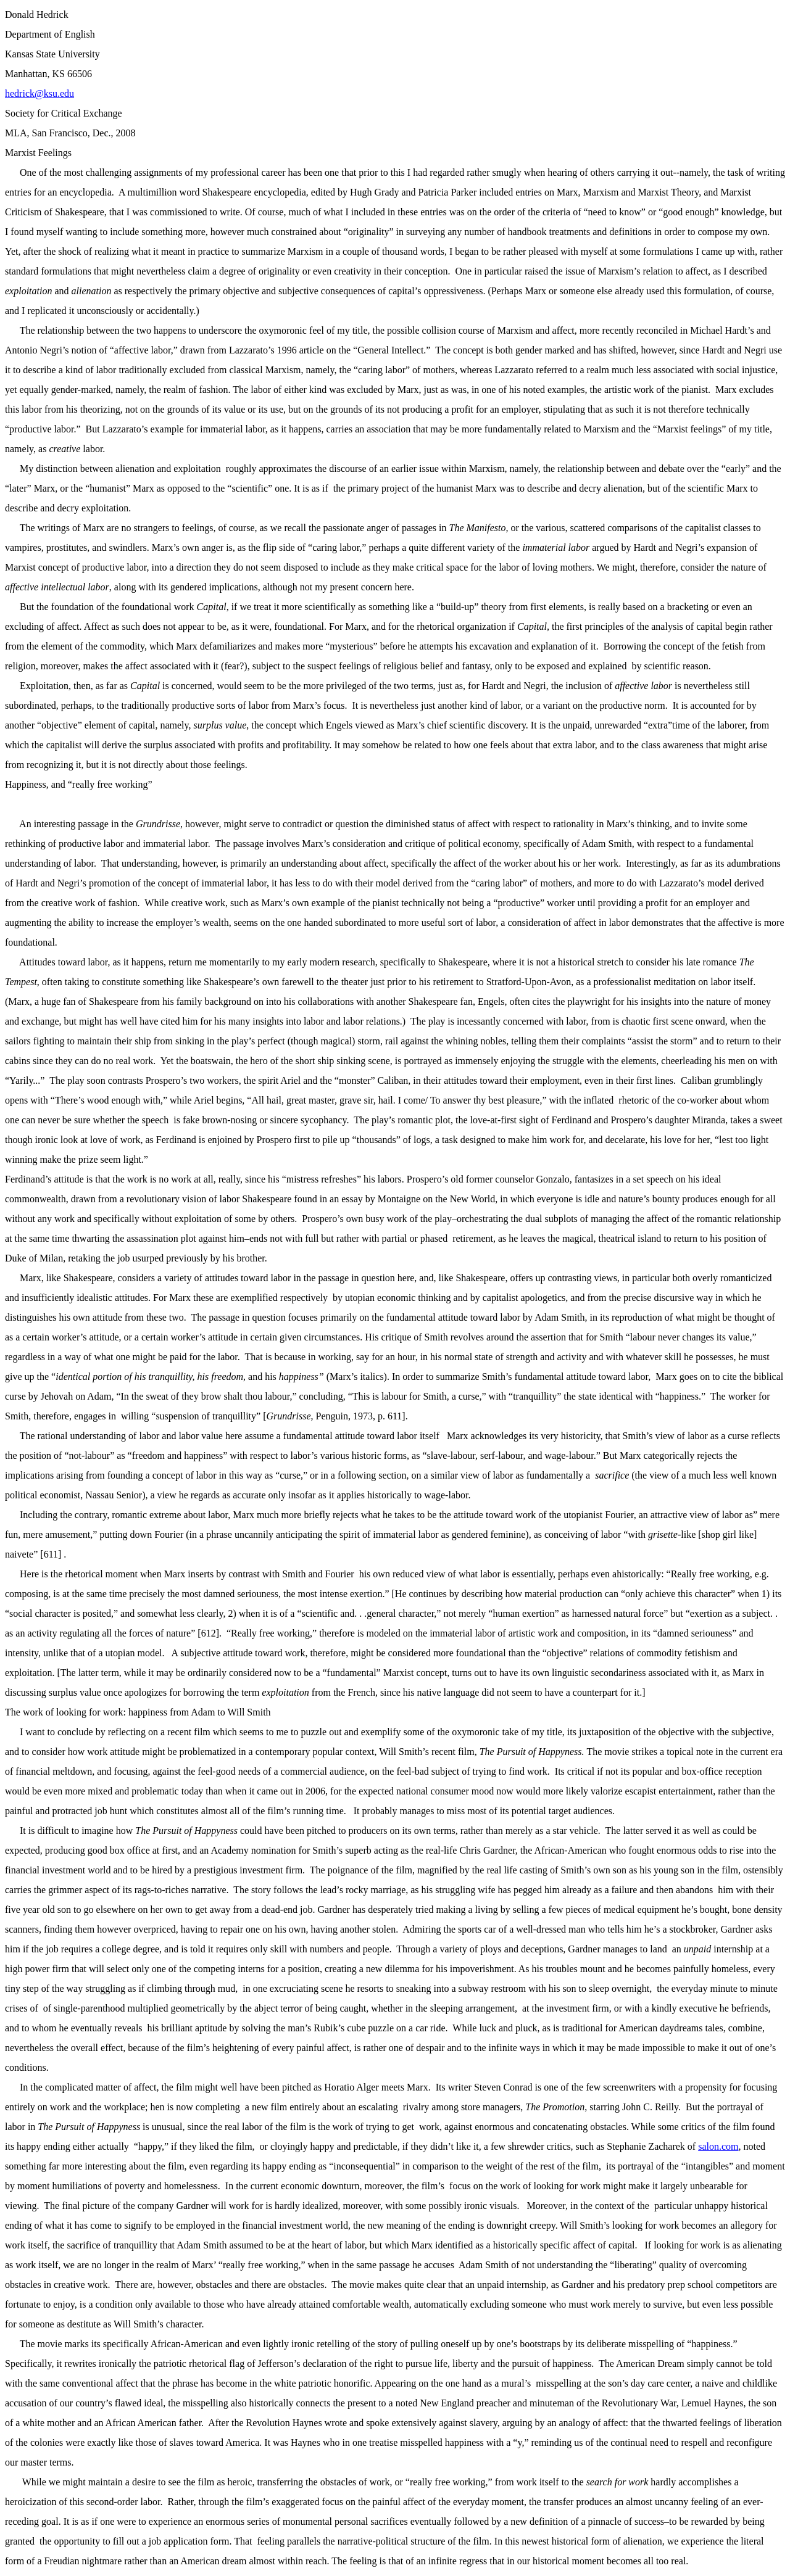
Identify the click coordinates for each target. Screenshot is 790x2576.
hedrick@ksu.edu (39, 93)
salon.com (718, 2146)
